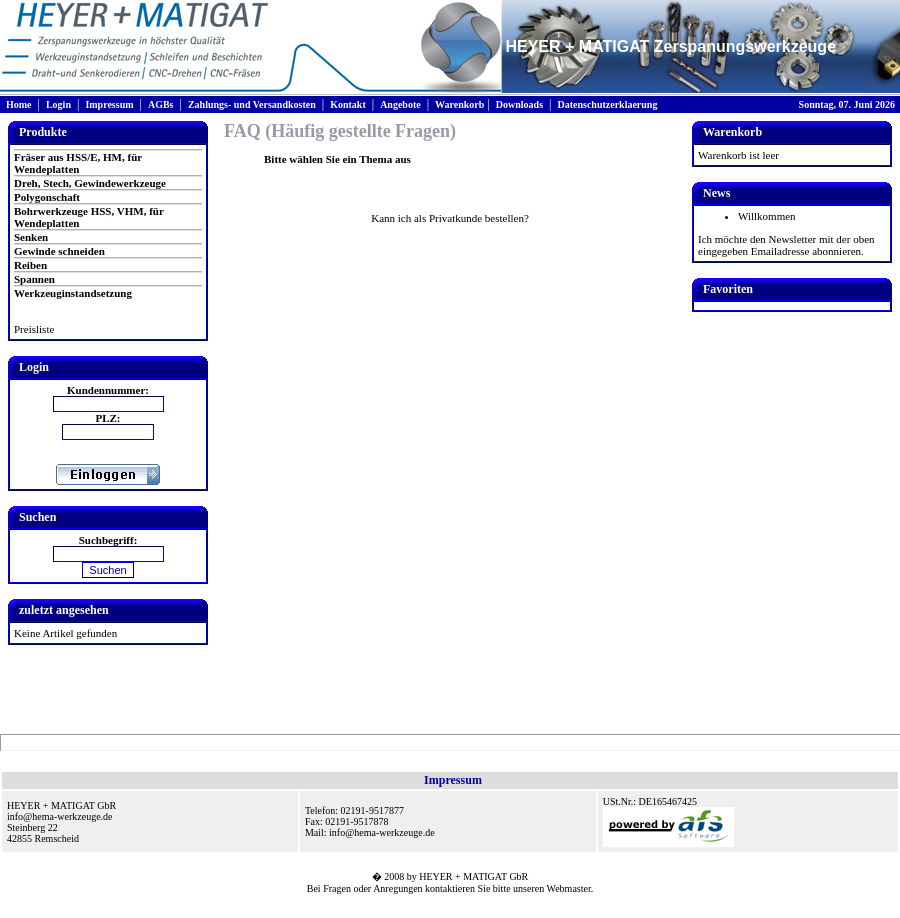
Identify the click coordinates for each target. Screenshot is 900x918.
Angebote (400, 104)
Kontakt (348, 104)
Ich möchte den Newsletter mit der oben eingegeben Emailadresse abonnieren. (786, 245)
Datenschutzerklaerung (607, 104)
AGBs (161, 104)
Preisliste (34, 329)
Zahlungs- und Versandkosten (252, 104)
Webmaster (569, 888)
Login (58, 104)
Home (19, 104)
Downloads (519, 104)
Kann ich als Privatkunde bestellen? (450, 218)
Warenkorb (459, 104)
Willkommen (767, 216)
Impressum (109, 104)
